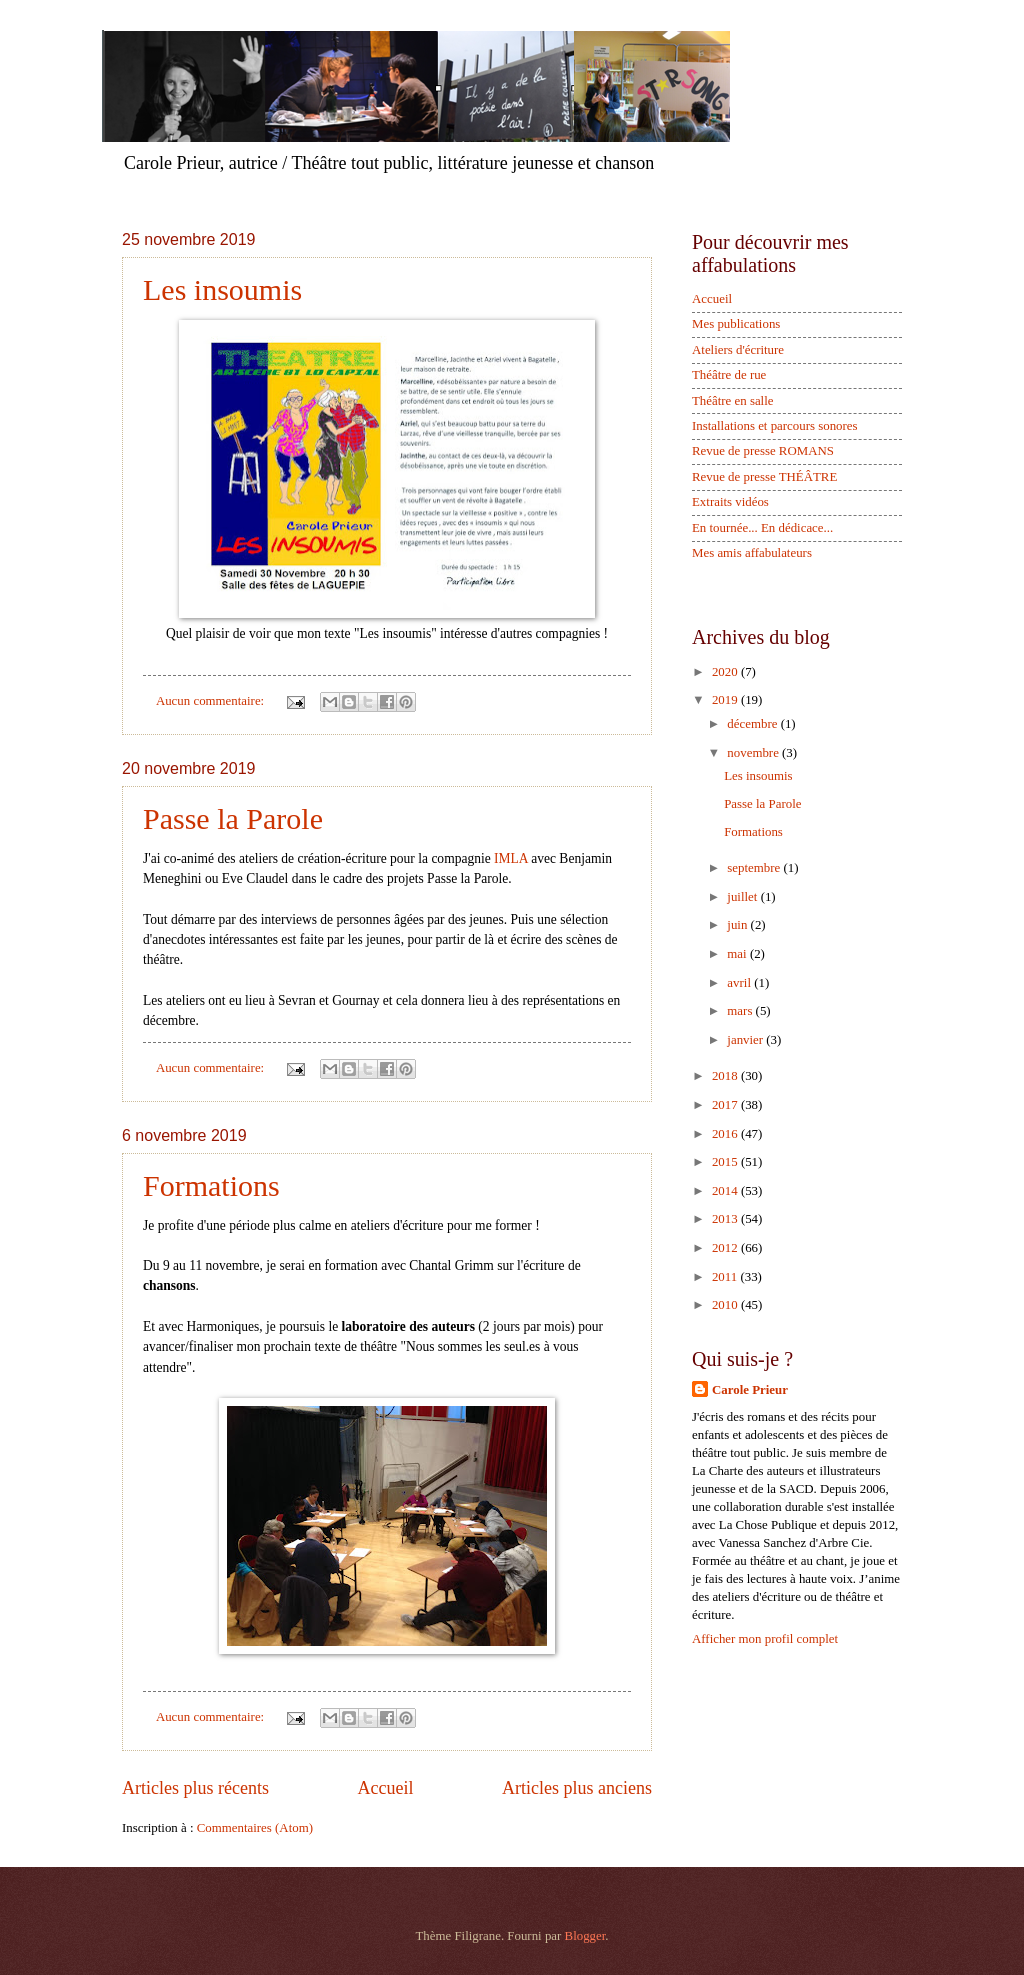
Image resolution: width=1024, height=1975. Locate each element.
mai (738, 954)
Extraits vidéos (730, 502)
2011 (726, 1277)
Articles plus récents (195, 1788)
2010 (726, 1305)
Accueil (385, 1788)
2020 (726, 672)
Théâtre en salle (733, 401)
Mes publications (736, 324)
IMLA (511, 858)
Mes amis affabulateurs (752, 553)
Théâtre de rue (729, 375)
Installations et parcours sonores (775, 426)
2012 (726, 1248)
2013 (726, 1219)
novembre (754, 753)
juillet (743, 897)
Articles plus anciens (577, 1788)
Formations (211, 1185)
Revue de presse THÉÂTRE (764, 477)
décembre (753, 724)
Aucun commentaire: (212, 701)
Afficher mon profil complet (765, 1639)
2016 (726, 1134)
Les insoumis (222, 289)
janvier (746, 1040)
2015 (726, 1162)
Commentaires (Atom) (255, 1828)
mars (741, 1011)
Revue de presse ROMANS (763, 451)
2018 (726, 1076)
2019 (726, 700)
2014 (726, 1191)
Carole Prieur (750, 1390)
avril (740, 983)
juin (738, 925)
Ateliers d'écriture (738, 350)
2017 (726, 1105)
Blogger (585, 1936)
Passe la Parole (233, 818)
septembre (755, 868)
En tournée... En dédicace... (762, 528)
